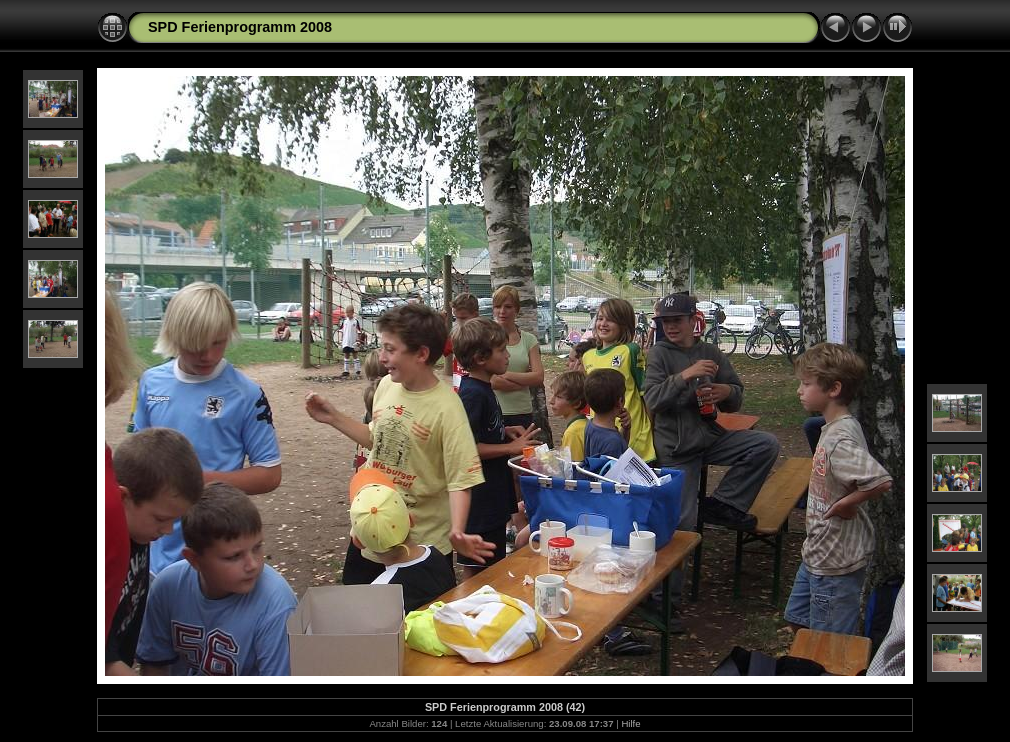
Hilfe (630, 723)
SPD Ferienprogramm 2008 (240, 27)
